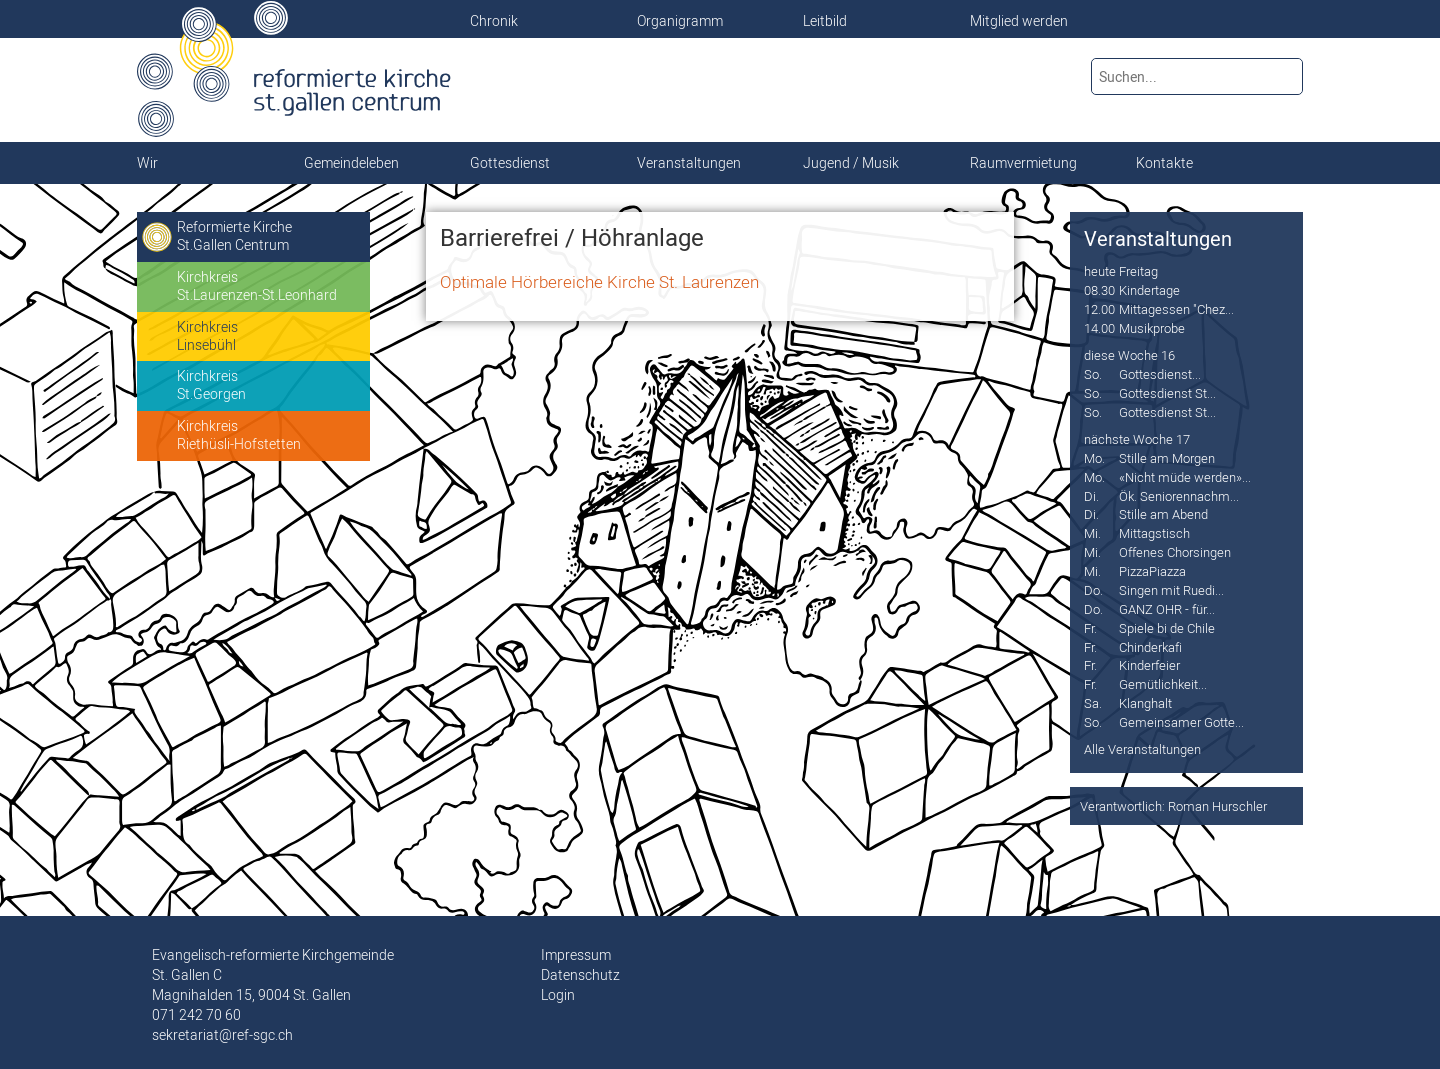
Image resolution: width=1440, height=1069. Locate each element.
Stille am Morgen (1167, 458)
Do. (1093, 590)
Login (558, 995)
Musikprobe (1152, 328)
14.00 (1099, 328)
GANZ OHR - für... (1167, 609)
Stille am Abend (1163, 514)
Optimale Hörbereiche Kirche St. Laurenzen (599, 281)
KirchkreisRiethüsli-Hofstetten (239, 435)
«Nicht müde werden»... (1185, 477)
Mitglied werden (1019, 21)
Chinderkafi (1150, 647)
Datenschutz (580, 975)
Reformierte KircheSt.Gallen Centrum (234, 236)
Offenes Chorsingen (1175, 552)
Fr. (1090, 628)
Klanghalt (1145, 703)
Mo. (1094, 458)
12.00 (1099, 309)
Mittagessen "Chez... (1176, 309)
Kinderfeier (1149, 665)
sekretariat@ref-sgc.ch (222, 1035)
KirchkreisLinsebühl (207, 336)
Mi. (1092, 533)
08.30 (1099, 290)
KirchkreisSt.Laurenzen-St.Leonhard (257, 286)
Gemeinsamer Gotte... (1181, 722)
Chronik (494, 21)
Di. (1091, 496)
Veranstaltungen (1158, 239)
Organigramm (680, 21)
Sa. (1093, 703)
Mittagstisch (1154, 533)
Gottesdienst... (1160, 374)
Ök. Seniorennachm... (1179, 496)
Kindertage (1149, 290)
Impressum (576, 955)
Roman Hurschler (1217, 806)
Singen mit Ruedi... (1171, 590)
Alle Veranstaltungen (1142, 749)
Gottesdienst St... (1167, 393)
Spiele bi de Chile (1167, 628)
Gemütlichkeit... (1163, 684)
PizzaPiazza (1152, 571)
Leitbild (825, 21)
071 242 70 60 (196, 1015)
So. (1093, 374)
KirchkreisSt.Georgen (211, 385)
